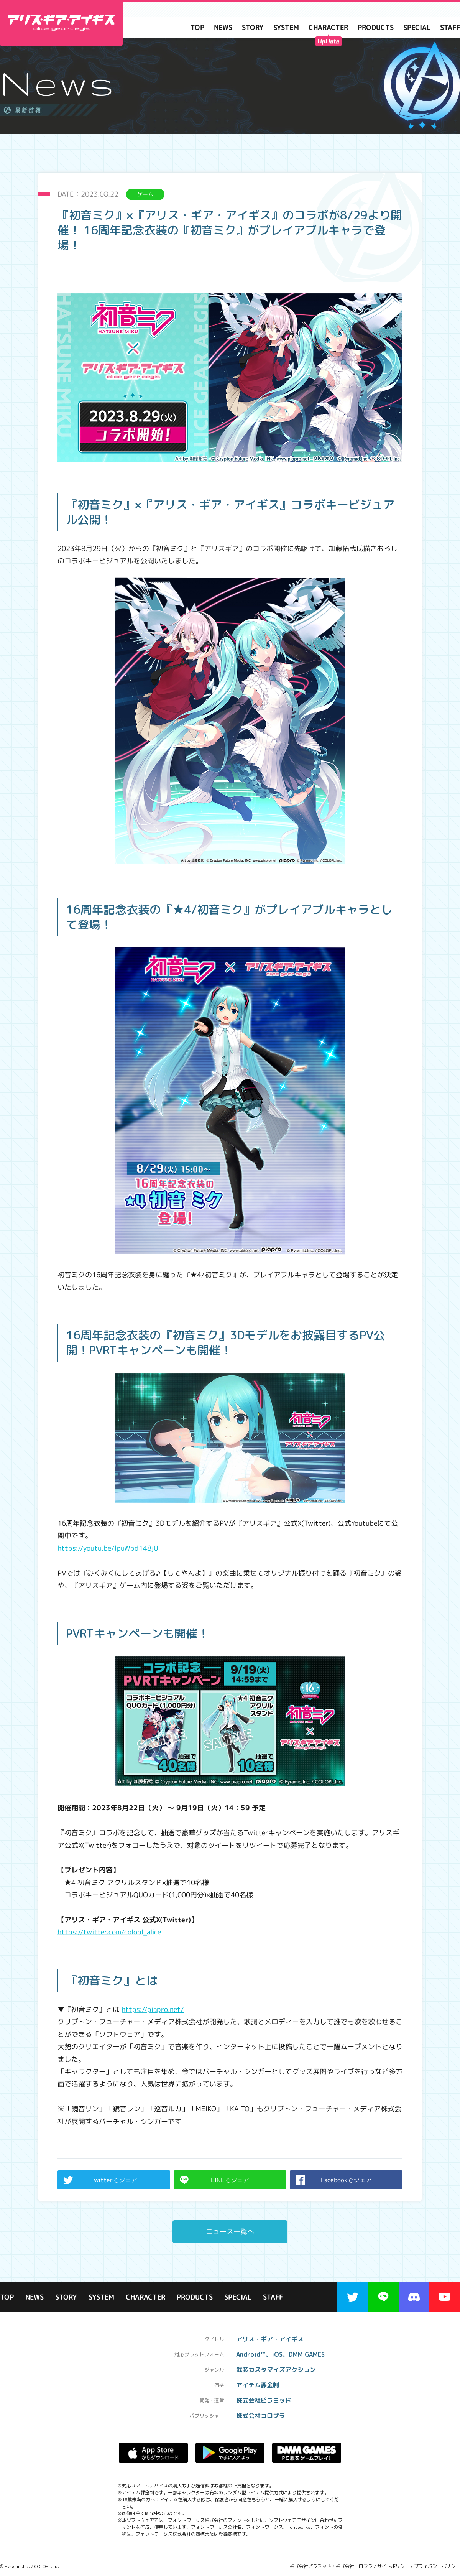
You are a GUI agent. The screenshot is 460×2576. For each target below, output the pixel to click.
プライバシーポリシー (437, 2566)
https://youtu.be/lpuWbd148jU (108, 1548)
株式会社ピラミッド (310, 2566)
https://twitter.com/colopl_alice (109, 1932)
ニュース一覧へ (230, 2231)
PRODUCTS (376, 28)
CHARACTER (328, 28)
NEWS (223, 28)
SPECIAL (416, 28)
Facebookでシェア (334, 2180)
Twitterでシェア (100, 2180)
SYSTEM (286, 28)
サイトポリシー (393, 2566)
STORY (253, 28)
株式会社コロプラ (354, 2566)
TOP (197, 28)
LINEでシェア (214, 2180)
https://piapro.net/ (153, 2009)
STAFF (273, 2298)
